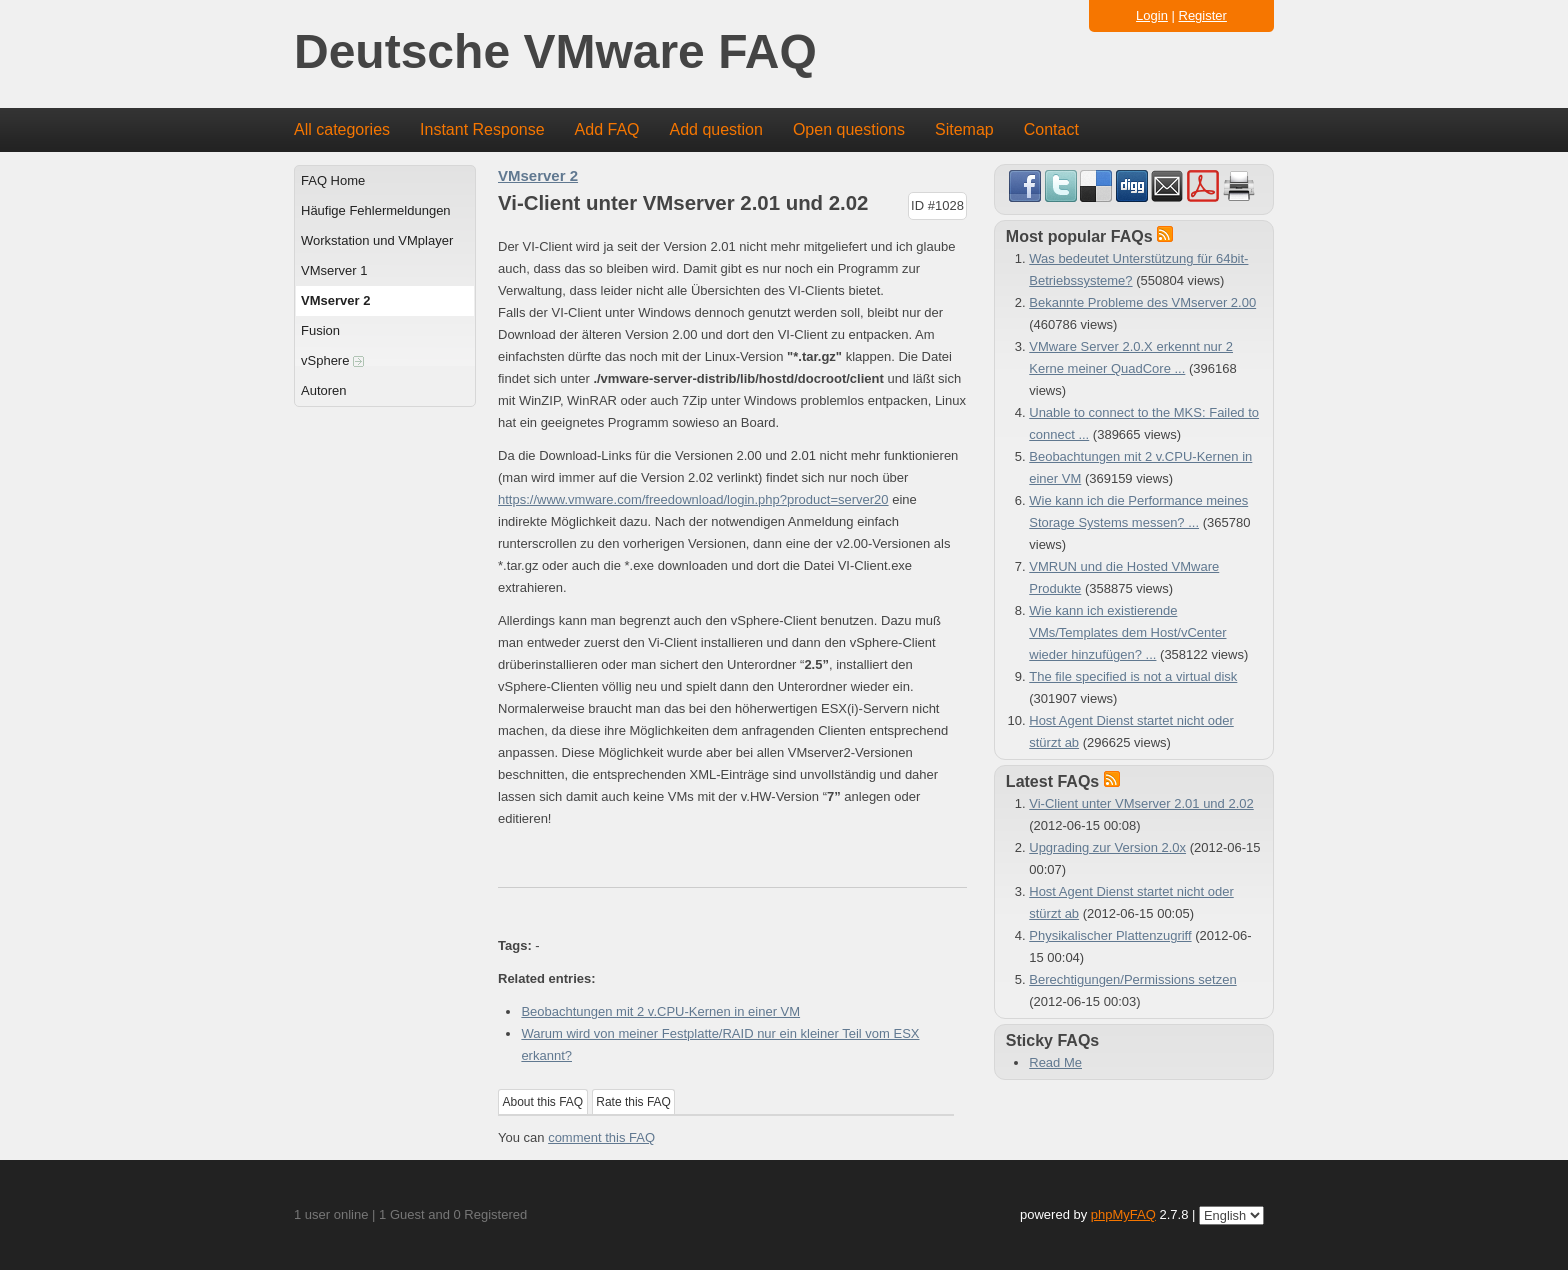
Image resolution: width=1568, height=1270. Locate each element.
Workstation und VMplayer (377, 240)
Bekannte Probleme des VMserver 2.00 (1142, 302)
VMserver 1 (334, 270)
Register (1203, 15)
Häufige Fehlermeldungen (376, 210)
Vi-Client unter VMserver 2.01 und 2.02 (1141, 803)
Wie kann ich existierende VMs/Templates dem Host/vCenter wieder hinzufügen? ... (1127, 632)
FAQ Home (333, 180)
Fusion (320, 330)
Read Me (1055, 1062)
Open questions (849, 129)
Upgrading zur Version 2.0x (1107, 847)
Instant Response (482, 129)
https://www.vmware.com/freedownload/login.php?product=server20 (693, 499)
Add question (716, 129)
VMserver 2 (335, 300)
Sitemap (964, 129)
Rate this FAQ (633, 1102)
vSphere (332, 360)
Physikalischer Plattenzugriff (1110, 935)
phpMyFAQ (1123, 1214)
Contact (1051, 129)
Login (1152, 15)
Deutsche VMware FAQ (555, 52)
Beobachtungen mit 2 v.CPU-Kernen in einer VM (660, 1011)
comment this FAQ (601, 1137)
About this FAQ (543, 1102)
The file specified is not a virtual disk (1133, 676)
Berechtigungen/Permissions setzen (1132, 979)
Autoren (324, 390)
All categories (342, 129)
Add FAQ (607, 129)
